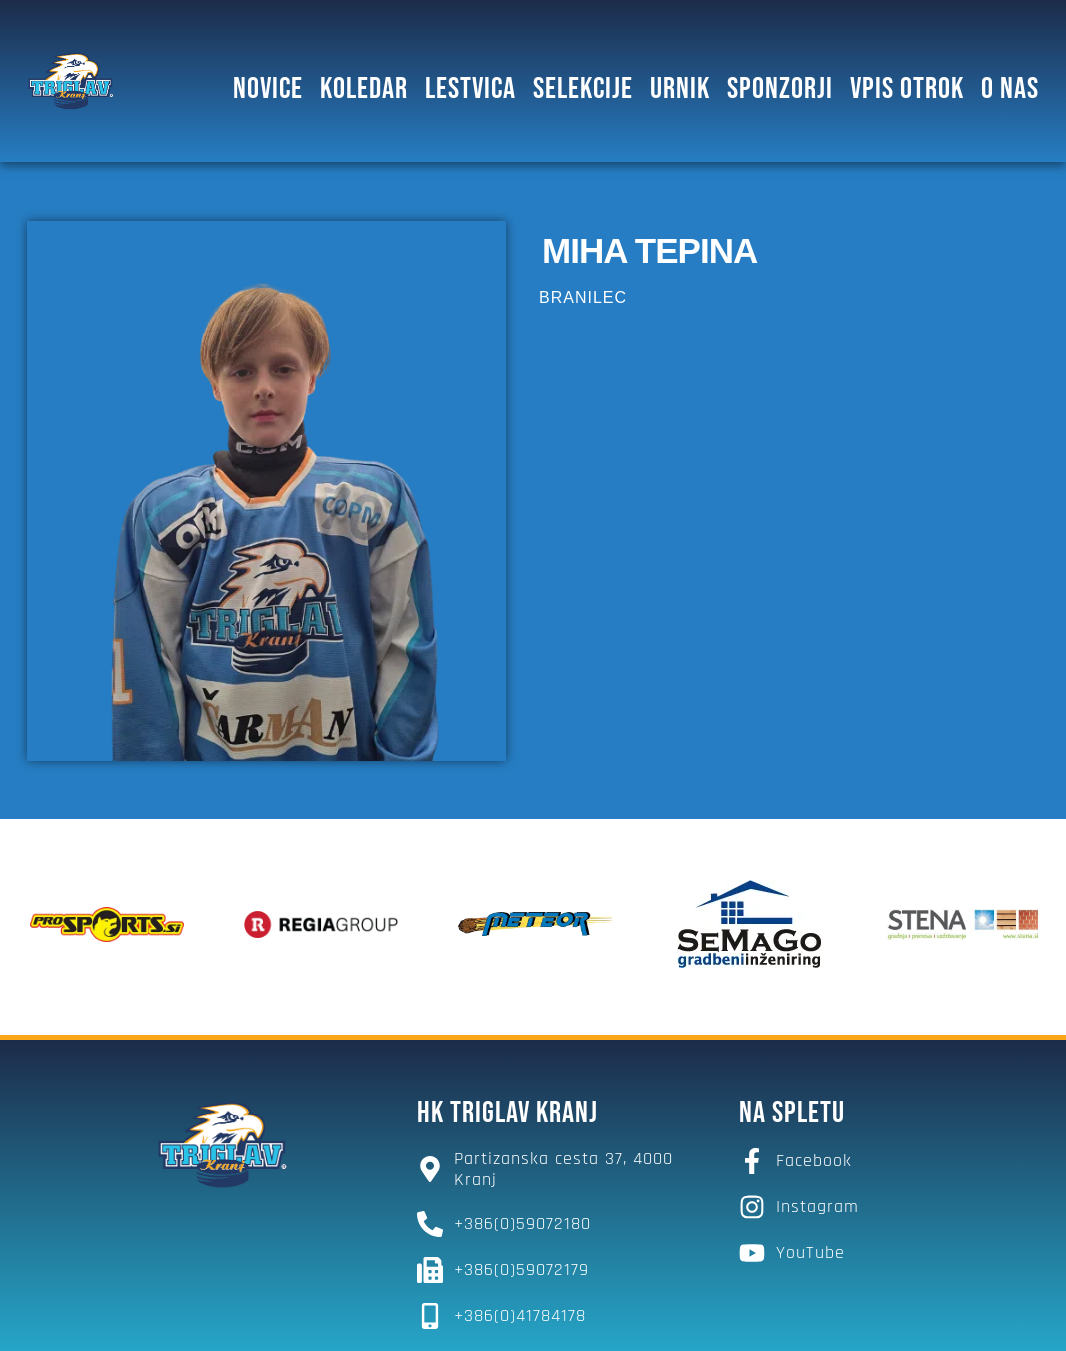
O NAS (1010, 88)
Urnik (680, 88)
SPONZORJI (780, 88)
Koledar (364, 88)
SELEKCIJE (583, 88)
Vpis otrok (907, 88)
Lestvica (470, 88)
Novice (268, 88)
